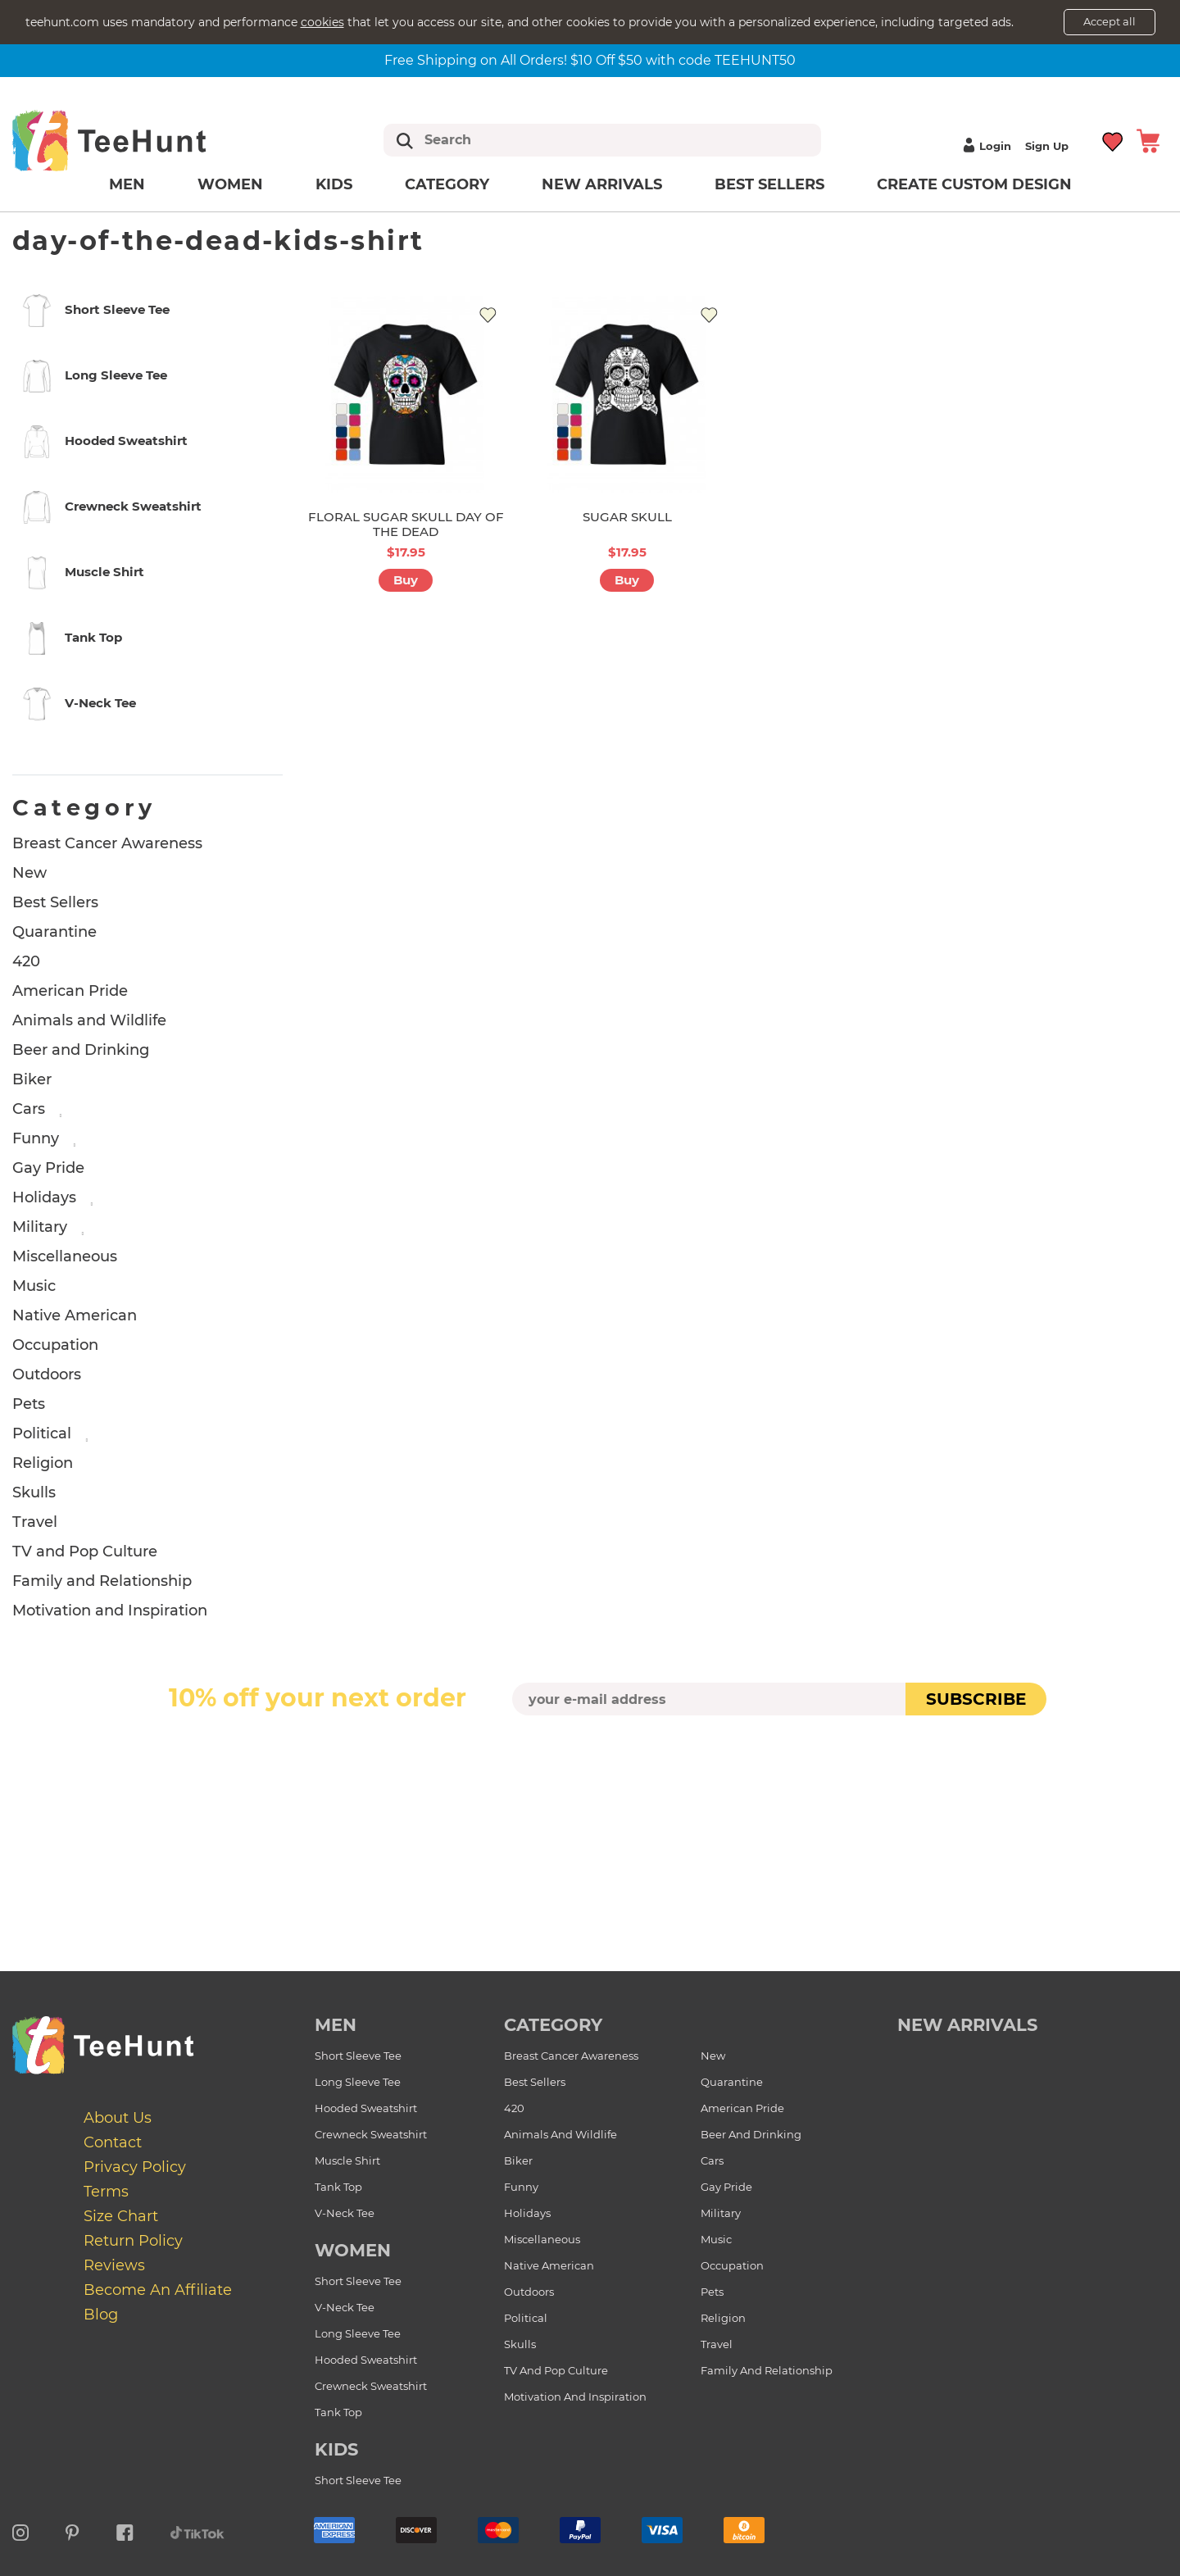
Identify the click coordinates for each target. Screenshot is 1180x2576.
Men (127, 184)
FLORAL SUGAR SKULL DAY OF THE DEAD (406, 524)
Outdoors (46, 1374)
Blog (101, 2315)
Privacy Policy (135, 2167)
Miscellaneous (64, 1256)
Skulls (34, 1492)
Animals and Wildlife (89, 1020)
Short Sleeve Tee (358, 2055)
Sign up (1047, 145)
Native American (74, 1315)
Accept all (1109, 21)
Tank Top (338, 2186)
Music (34, 1286)
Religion (42, 1463)
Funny (35, 1138)
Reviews (114, 2265)
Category (447, 184)
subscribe (976, 1699)
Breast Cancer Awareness (107, 843)
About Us (118, 2118)
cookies (322, 22)
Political (41, 1433)
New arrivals (602, 184)
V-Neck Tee (344, 2212)
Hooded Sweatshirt (366, 2108)
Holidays (44, 1197)
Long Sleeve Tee (358, 2081)
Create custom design (974, 184)
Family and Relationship (102, 1581)
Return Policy (133, 2241)
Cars (28, 1109)
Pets (28, 1404)
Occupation (55, 1345)
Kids (333, 184)
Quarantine (54, 932)
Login (985, 145)
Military (39, 1227)
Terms (106, 2192)
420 (26, 961)
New (29, 873)
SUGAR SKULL (627, 517)
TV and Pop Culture (84, 1551)
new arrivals (967, 2025)
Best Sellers (769, 184)
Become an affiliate (158, 2290)
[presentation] (590, 1754)
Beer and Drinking (80, 1050)
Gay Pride (48, 1168)
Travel (34, 1522)
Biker (32, 1079)
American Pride (70, 991)
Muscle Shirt (347, 2160)
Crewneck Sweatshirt (371, 2134)
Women (230, 184)
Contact (113, 2142)
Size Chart (121, 2216)
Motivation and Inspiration (109, 1610)
